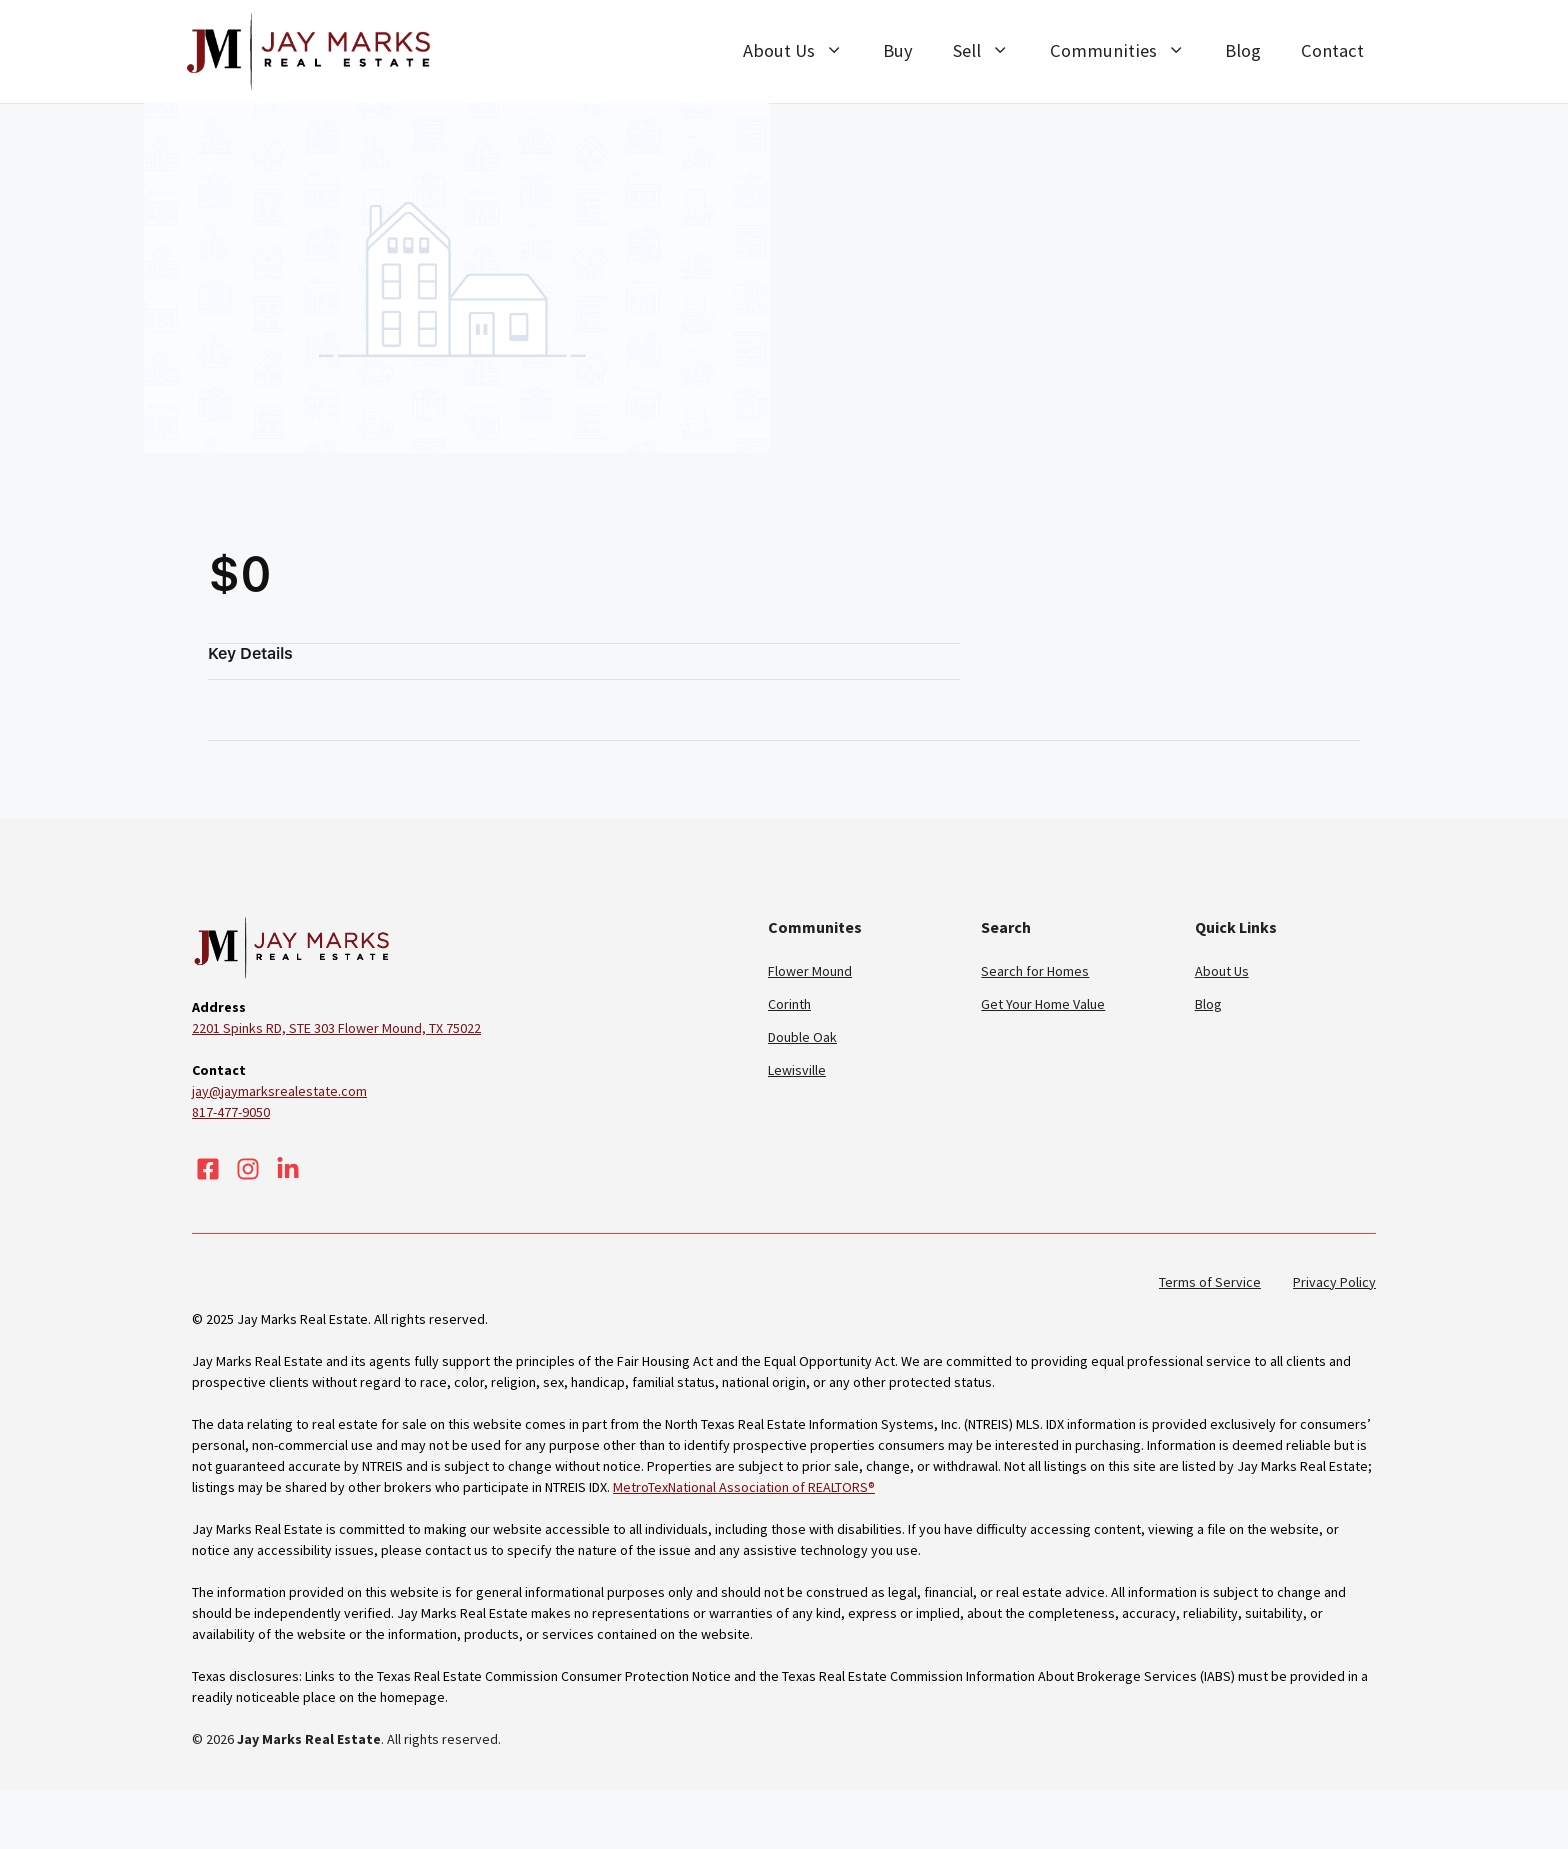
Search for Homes (1037, 971)
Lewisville (798, 1070)
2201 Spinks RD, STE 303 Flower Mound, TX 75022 (354, 1028)
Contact (1332, 50)
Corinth (790, 1004)
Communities (1126, 51)
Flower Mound (812, 971)
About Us (795, 51)
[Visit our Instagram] (248, 1169)
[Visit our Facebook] (208, 1169)
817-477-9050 (235, 1112)
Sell (988, 51)
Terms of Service (1205, 1282)
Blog (1242, 50)
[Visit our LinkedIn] (288, 1169)
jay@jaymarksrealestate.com (282, 1091)
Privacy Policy (1332, 1282)
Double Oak (805, 1037)
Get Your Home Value (1048, 1004)
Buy (893, 50)
